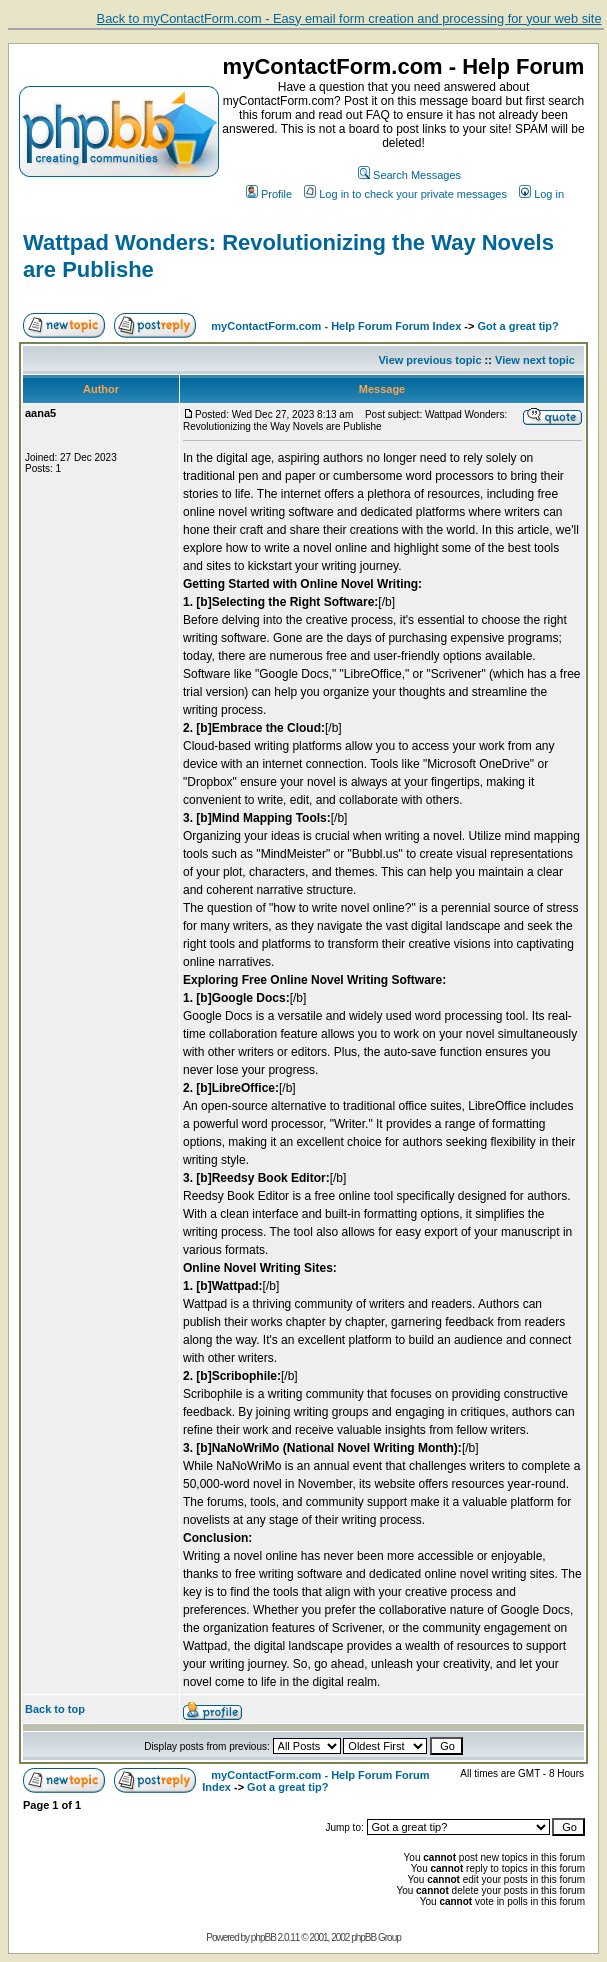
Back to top (55, 1709)
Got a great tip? (518, 326)
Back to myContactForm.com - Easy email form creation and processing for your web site (349, 18)
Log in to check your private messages (405, 194)
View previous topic (429, 360)
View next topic (535, 360)
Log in (541, 194)
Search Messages (409, 175)
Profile (269, 194)
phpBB (263, 1937)
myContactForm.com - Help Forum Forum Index (336, 326)
